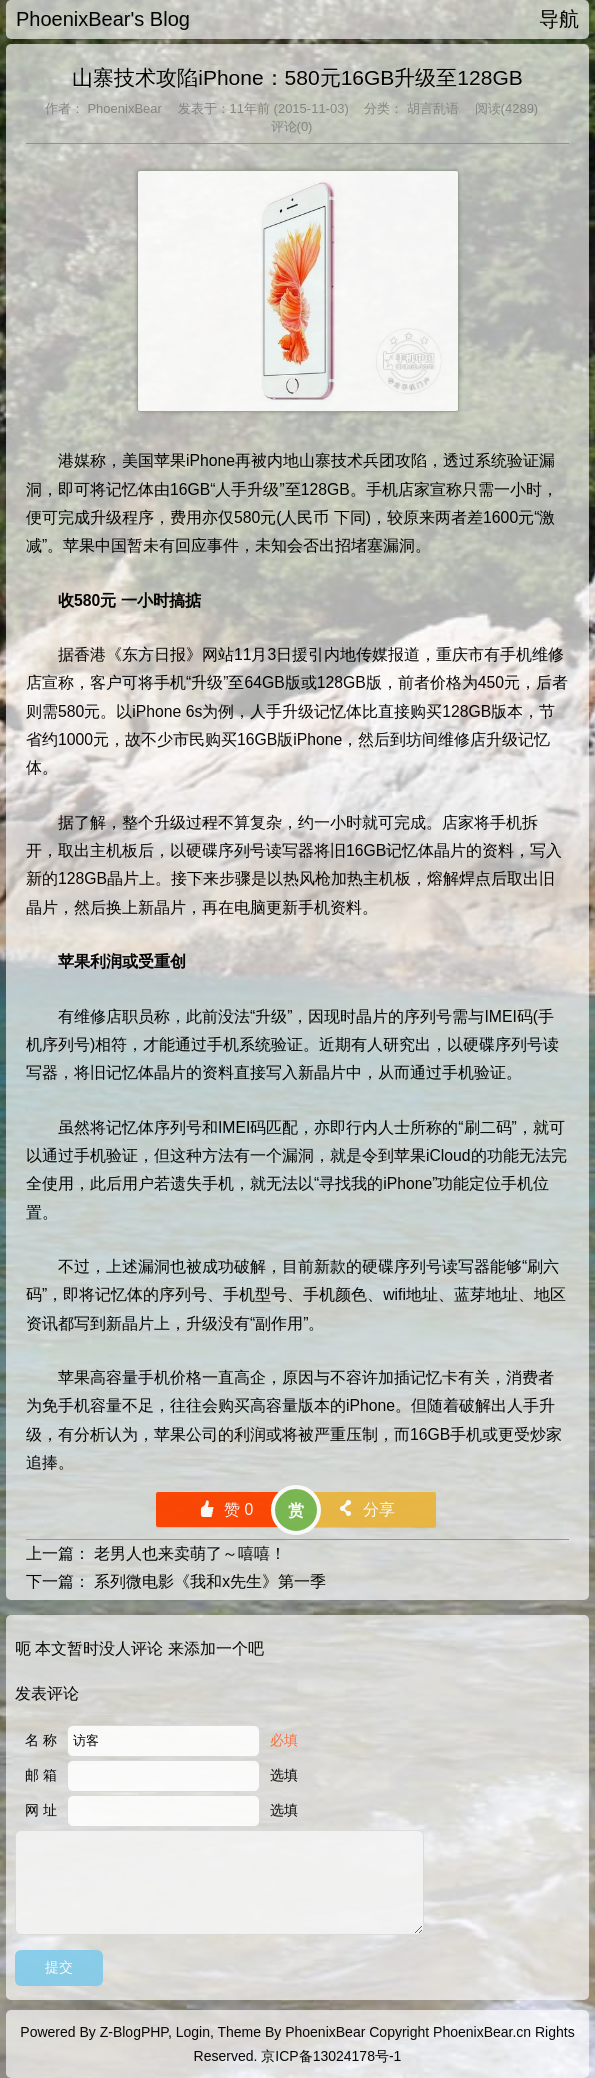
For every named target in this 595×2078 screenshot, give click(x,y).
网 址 (41, 1810)
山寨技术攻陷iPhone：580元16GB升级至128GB (297, 77)
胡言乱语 (431, 108)
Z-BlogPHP (134, 2032)
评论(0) (292, 126)
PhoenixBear (123, 108)
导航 (559, 19)
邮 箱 (41, 1775)
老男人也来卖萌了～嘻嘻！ (190, 1553)
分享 (365, 1509)
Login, (195, 2032)
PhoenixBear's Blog (103, 19)
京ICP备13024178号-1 (331, 2056)
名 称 (41, 1740)
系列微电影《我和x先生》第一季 (210, 1581)
